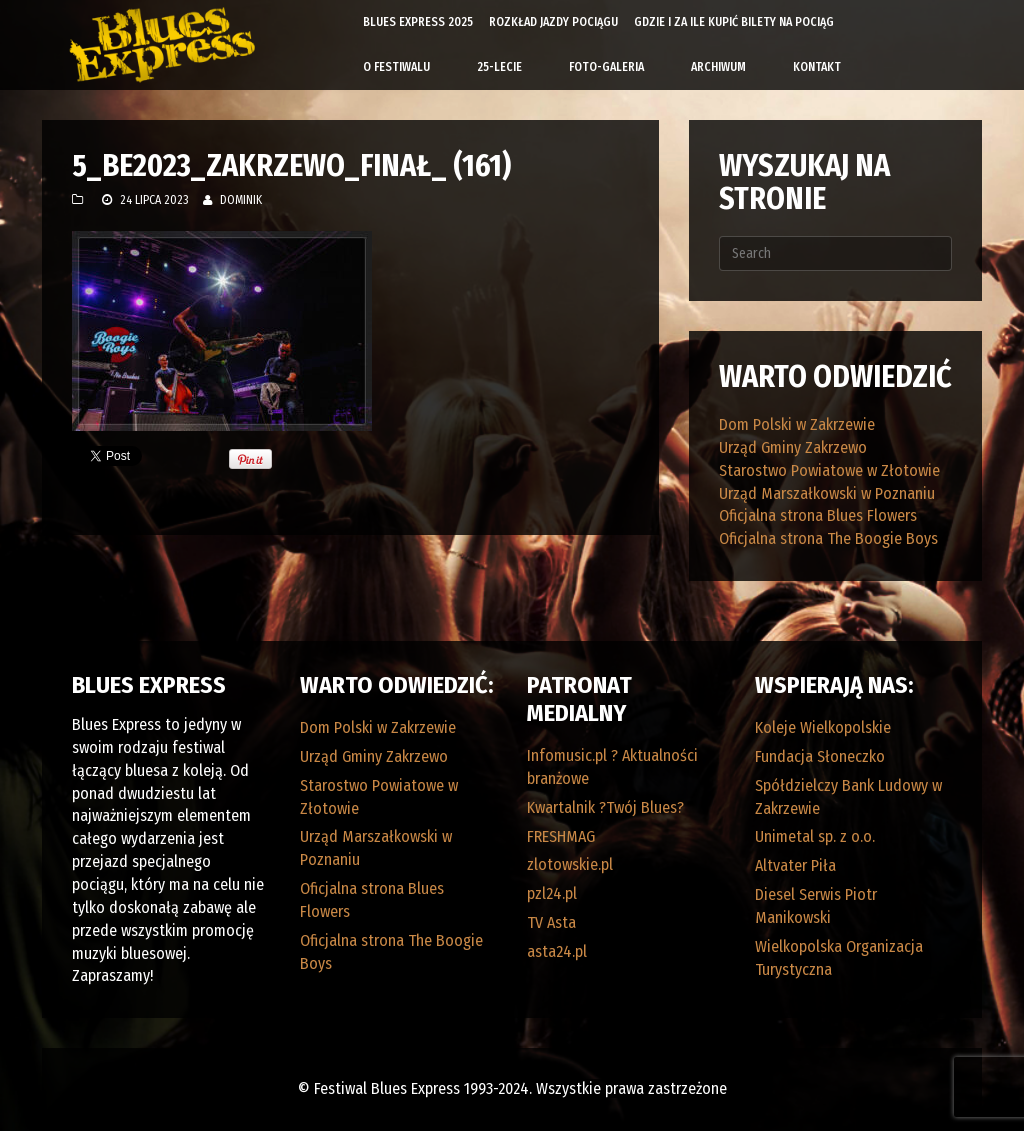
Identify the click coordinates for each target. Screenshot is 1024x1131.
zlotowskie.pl (570, 864)
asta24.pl (557, 951)
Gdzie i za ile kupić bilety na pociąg (734, 22)
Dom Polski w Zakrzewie (797, 424)
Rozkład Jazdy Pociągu (553, 22)
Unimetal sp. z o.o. (815, 836)
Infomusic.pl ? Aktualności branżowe (612, 767)
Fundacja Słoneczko (820, 756)
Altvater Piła (795, 865)
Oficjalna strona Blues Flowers (818, 515)
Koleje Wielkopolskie (823, 727)
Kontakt (817, 67)
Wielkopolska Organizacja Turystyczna (839, 958)
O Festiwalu (396, 67)
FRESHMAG (561, 836)
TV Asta (551, 922)
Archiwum (718, 67)
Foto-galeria (606, 67)
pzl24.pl (552, 893)
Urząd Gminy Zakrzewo (793, 447)
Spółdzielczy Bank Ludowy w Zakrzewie (848, 797)
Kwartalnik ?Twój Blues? (605, 807)
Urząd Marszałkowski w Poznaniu (827, 493)
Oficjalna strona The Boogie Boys (828, 538)
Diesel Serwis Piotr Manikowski (816, 906)
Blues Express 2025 (418, 22)
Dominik (241, 200)
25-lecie (499, 67)
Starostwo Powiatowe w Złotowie (829, 470)
